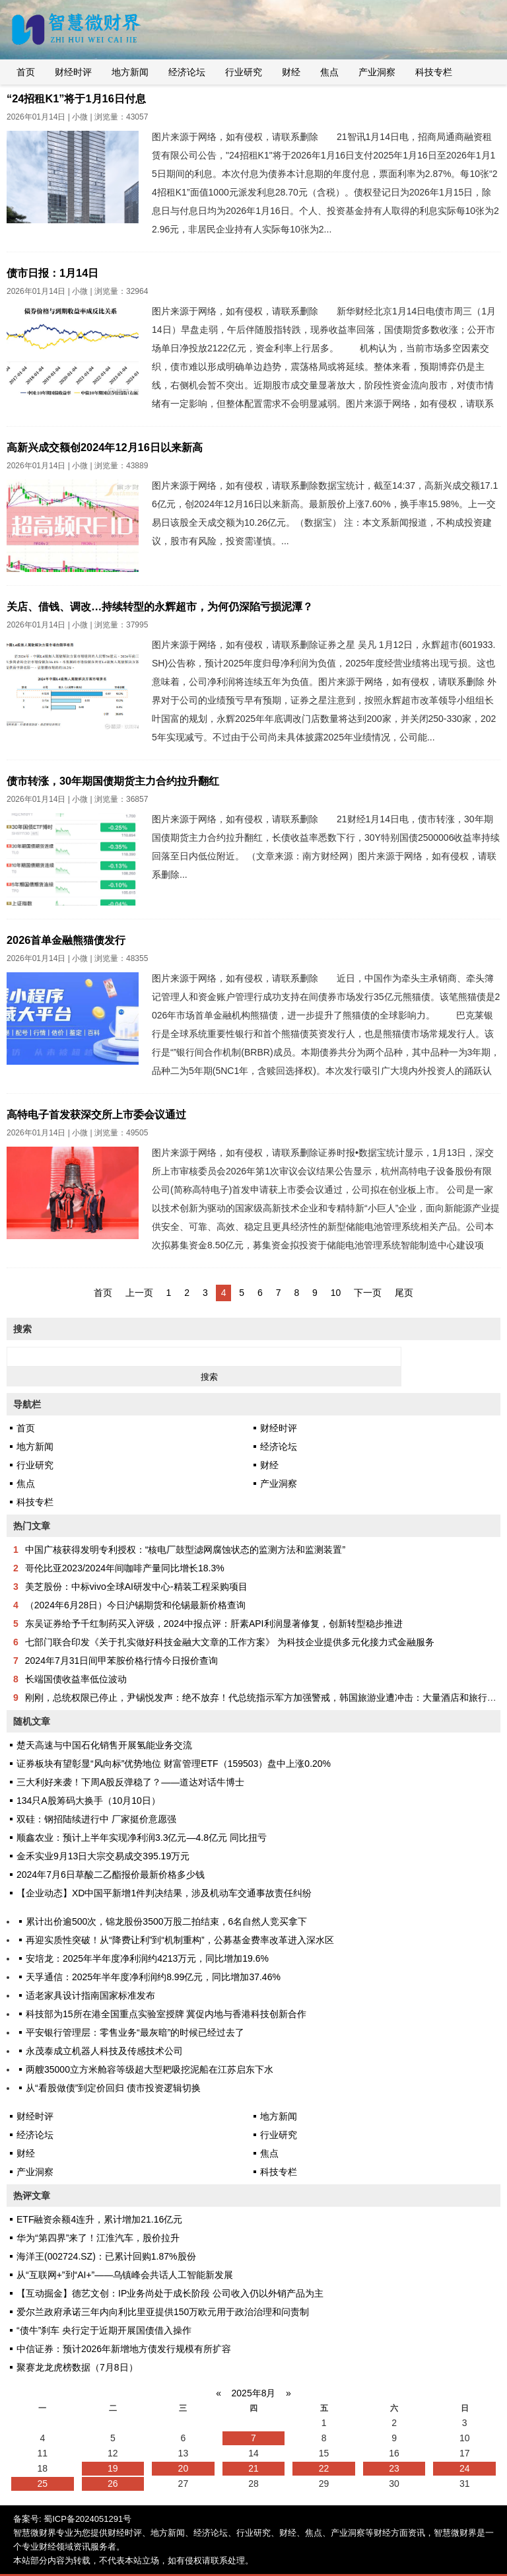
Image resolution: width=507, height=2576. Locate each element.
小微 (80, 117)
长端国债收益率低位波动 (76, 1679)
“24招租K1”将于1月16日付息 (76, 98)
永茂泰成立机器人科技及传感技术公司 (104, 2051)
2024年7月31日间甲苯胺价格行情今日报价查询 (122, 1660)
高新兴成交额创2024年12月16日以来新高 (105, 447)
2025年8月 (254, 2393)
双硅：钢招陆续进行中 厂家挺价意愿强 (96, 1819)
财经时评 (73, 72)
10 (336, 1292)
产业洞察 (376, 72)
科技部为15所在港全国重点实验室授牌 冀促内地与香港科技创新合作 (166, 2014)
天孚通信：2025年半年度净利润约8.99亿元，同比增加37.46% (153, 1977)
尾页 (404, 1292)
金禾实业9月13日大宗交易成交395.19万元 (103, 1856)
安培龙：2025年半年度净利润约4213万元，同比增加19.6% (147, 1958)
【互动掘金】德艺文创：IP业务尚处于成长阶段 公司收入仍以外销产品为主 (170, 2293)
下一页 (368, 1292)
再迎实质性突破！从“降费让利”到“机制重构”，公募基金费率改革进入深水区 (180, 1940)
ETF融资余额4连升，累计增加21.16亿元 (99, 2219)
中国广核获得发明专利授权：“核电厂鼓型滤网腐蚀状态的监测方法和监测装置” (185, 1549)
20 (183, 2468)
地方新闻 (130, 72)
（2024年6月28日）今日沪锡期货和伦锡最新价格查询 (135, 1605)
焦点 (329, 72)
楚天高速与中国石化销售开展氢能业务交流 (104, 1745)
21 (253, 2468)
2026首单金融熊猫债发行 (66, 940)
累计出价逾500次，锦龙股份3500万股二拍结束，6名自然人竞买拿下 (166, 1921)
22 (324, 2468)
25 (42, 2483)
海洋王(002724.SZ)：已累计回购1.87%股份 (106, 2256)
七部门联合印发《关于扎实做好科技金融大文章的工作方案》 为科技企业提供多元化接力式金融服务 (229, 1642)
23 (394, 2468)
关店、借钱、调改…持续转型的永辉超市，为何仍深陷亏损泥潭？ (160, 606)
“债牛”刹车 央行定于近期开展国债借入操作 (104, 2330)
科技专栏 (433, 72)
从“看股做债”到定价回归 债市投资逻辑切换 (113, 2088)
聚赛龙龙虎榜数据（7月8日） (77, 2367)
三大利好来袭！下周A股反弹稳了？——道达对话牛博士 (130, 1782)
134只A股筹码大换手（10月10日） (88, 1800)
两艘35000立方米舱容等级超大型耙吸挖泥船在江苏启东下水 (149, 2069)
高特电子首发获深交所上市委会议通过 (96, 1114)
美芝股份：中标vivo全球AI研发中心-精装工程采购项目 (136, 1586)
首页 (26, 72)
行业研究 (243, 72)
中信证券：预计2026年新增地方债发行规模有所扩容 (124, 2348)
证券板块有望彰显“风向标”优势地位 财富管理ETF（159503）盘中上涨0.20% (174, 1763)
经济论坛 (186, 72)
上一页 (139, 1292)
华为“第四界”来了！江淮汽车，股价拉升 (98, 2238)
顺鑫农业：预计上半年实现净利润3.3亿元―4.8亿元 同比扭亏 (142, 1837)
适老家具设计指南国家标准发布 (90, 1995)
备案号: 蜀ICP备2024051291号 (72, 2519)
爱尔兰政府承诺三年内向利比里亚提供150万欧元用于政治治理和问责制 (163, 2312)
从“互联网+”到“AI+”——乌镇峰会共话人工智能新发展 (125, 2275)
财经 (291, 72)
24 (464, 2468)
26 (113, 2483)
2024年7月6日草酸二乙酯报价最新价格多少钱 (111, 1874)
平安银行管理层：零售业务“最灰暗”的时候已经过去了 (135, 2032)
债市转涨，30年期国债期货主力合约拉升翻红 (113, 781)
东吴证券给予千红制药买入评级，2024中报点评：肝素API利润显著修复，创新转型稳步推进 (214, 1623)
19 (113, 2468)
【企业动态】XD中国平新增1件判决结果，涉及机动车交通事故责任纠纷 (164, 1893)
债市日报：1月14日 (52, 273)
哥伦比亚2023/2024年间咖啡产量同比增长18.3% (124, 1568)
